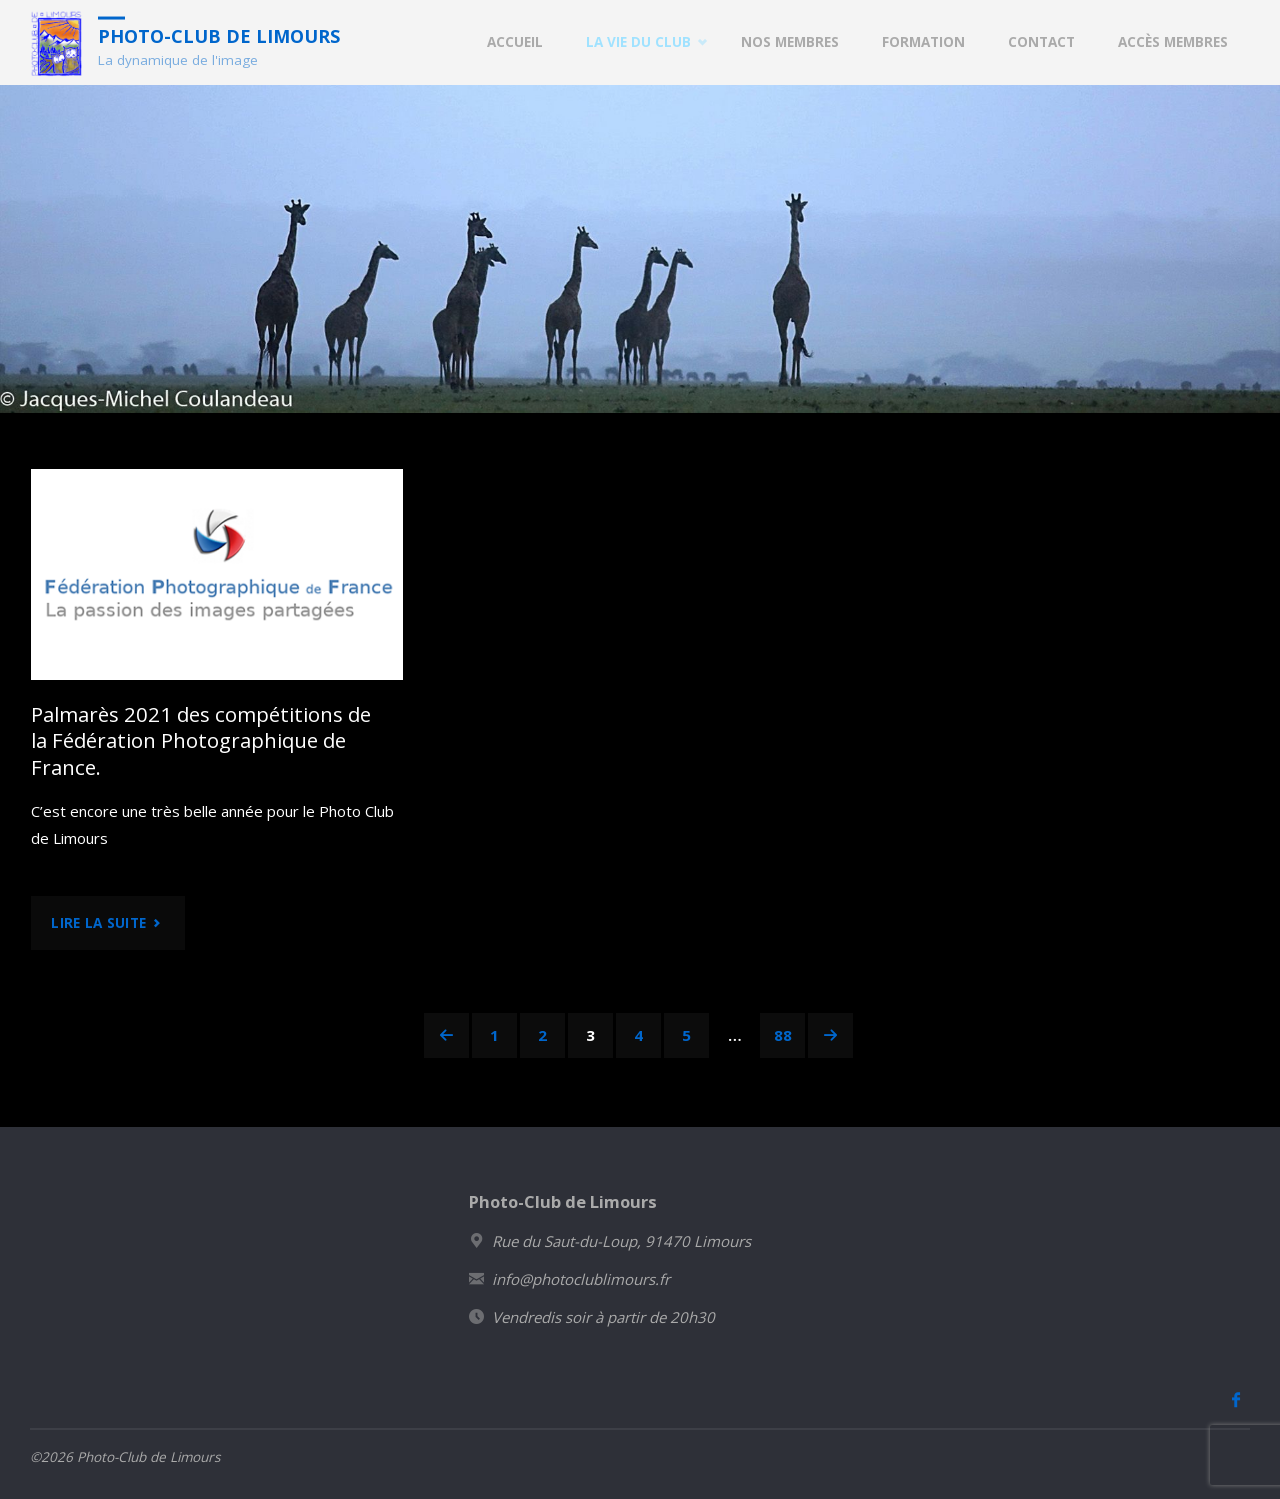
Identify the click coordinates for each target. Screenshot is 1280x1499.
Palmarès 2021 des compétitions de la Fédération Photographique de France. (201, 740)
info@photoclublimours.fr (581, 1279)
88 (783, 1035)
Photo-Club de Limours (219, 35)
